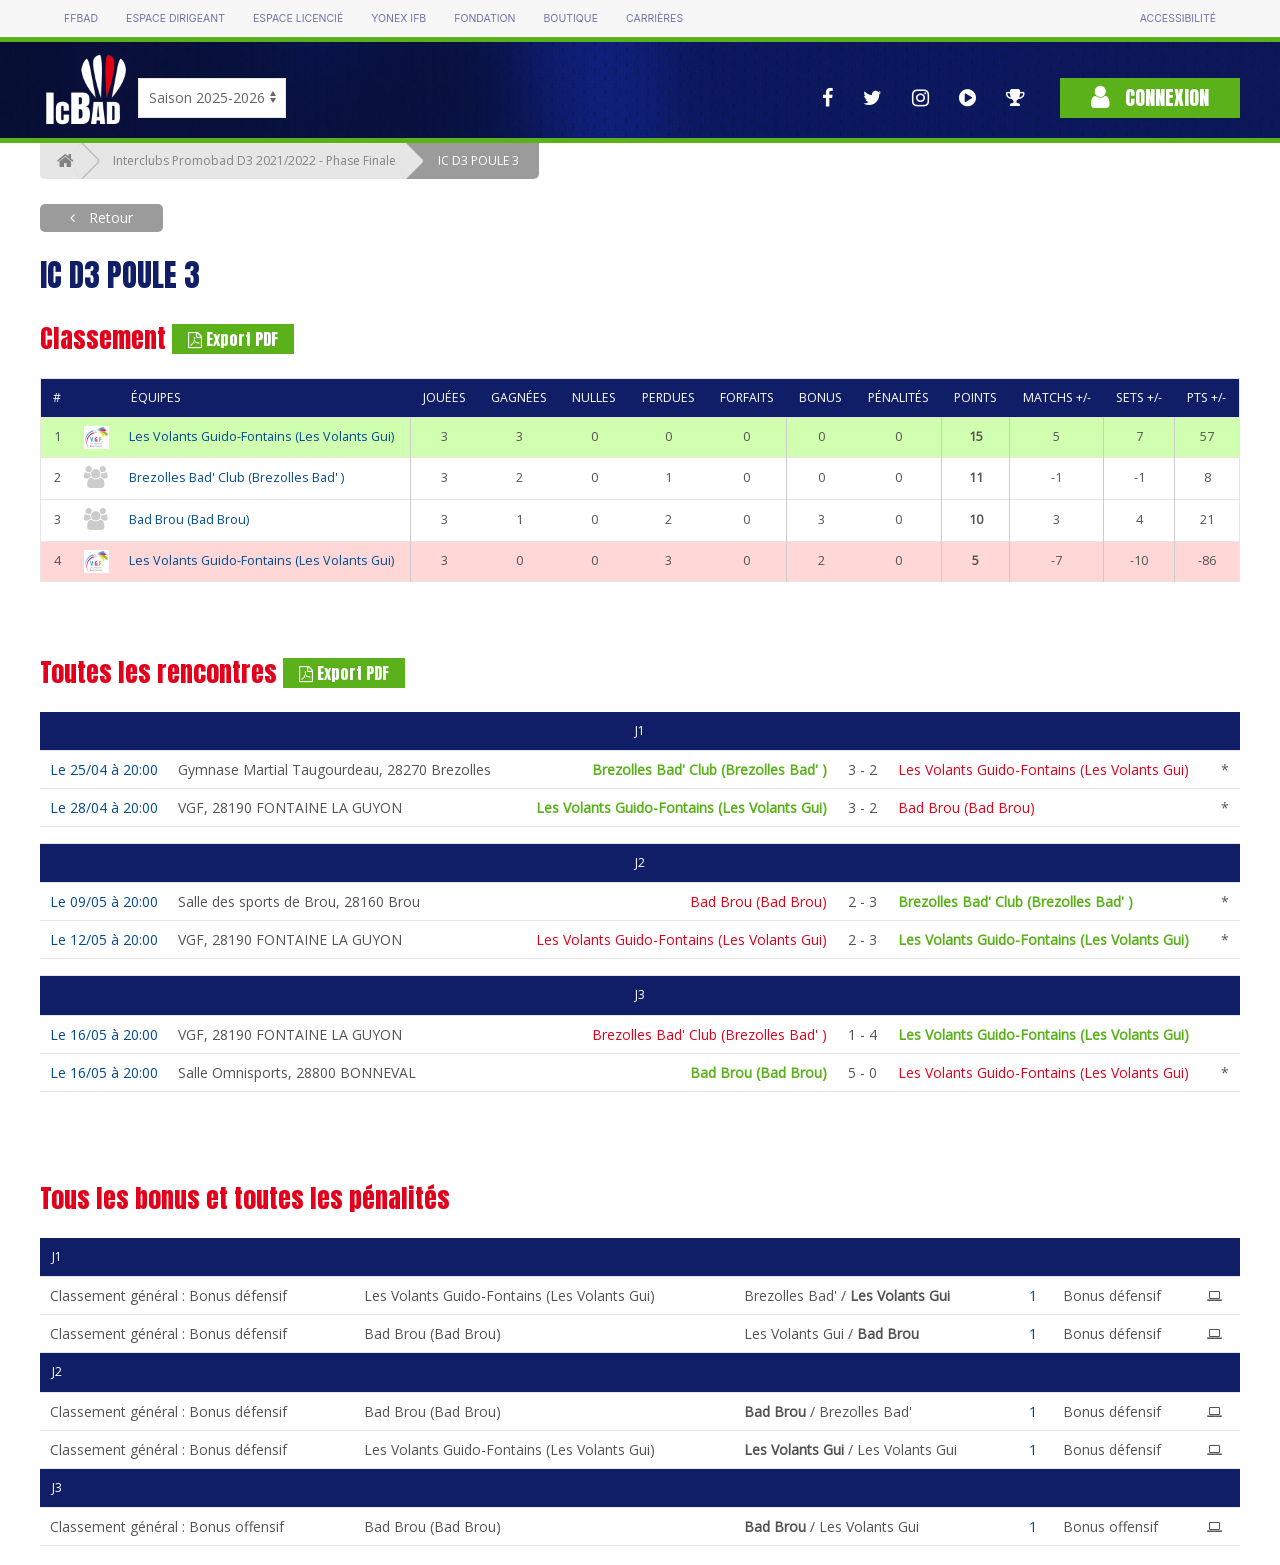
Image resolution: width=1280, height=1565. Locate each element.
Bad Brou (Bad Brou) (189, 519)
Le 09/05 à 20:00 (104, 901)
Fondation (484, 18)
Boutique (570, 18)
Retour (109, 217)
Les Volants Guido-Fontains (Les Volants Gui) (261, 436)
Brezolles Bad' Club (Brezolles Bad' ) (236, 477)
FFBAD (81, 18)
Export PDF (233, 339)
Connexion (1150, 97)
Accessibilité (1178, 18)
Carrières (654, 18)
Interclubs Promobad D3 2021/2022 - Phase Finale (254, 160)
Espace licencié (298, 18)
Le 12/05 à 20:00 (104, 939)
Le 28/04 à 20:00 (104, 807)
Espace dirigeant (175, 18)
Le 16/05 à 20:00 (104, 1034)
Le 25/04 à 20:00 (104, 769)
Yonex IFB (398, 18)
